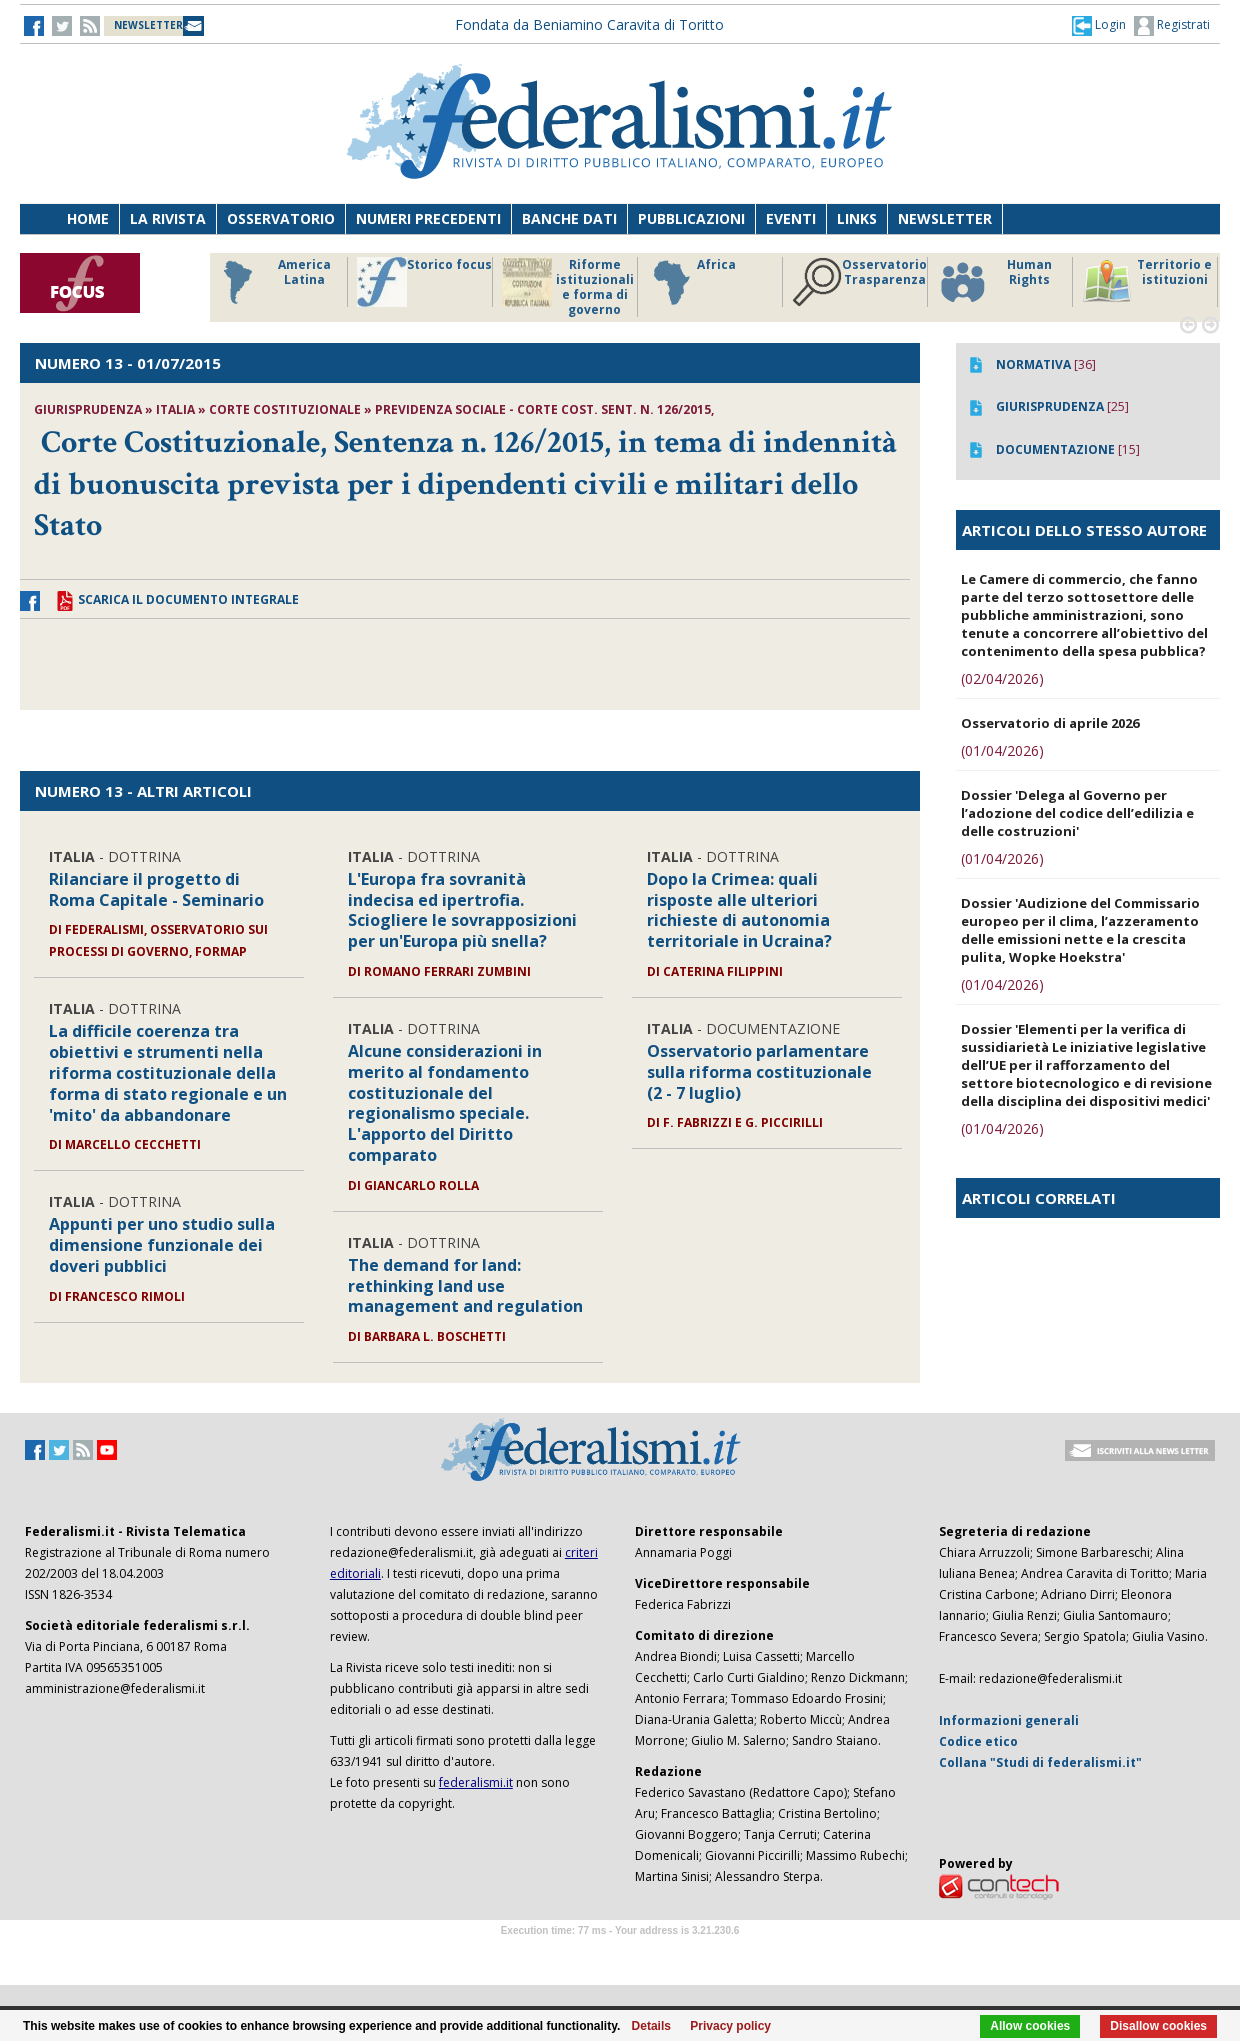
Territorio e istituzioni (1147, 282)
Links (857, 218)
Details (651, 2026)
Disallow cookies (1158, 2026)
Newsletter (945, 218)
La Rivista (168, 218)
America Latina (271, 282)
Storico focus (424, 282)
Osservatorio (281, 218)
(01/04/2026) (1002, 750)
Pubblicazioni (691, 218)
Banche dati (569, 218)
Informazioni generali (1009, 1720)
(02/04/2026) (1002, 678)
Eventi (791, 218)
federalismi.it (476, 1782)
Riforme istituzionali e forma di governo (568, 287)
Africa (691, 282)
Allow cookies (1030, 2026)
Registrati (1172, 26)
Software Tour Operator (620, 1953)
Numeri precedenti (428, 218)
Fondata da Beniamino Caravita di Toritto (589, 24)
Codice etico (978, 1741)
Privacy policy (730, 2026)
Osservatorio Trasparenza (859, 282)
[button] (1099, 25)
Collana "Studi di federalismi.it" (1040, 1762)
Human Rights (994, 282)
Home (88, 218)
